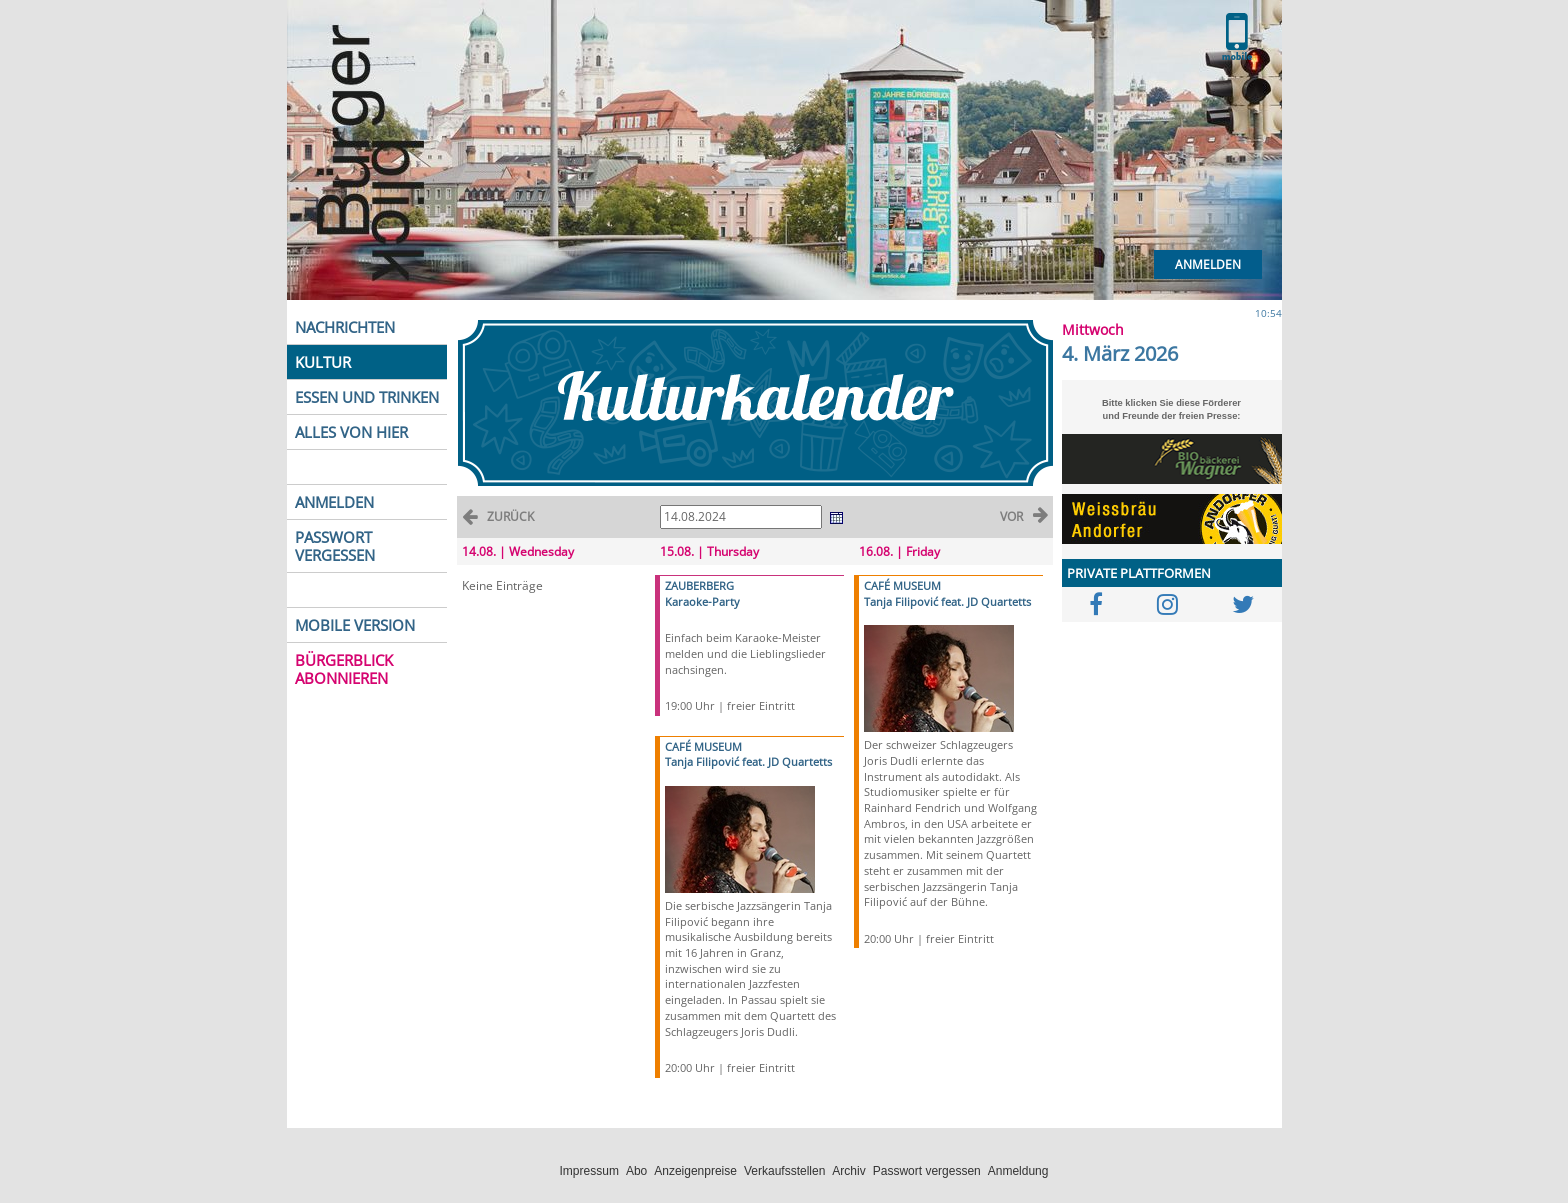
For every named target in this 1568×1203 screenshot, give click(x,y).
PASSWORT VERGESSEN (335, 546)
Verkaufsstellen (784, 1171)
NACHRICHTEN (345, 327)
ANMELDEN (334, 502)
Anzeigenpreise (695, 1171)
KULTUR (323, 362)
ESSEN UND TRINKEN (367, 397)
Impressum (589, 1171)
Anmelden (1208, 264)
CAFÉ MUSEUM (703, 746)
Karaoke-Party (702, 601)
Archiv (848, 1171)
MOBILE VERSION (355, 625)
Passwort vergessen (927, 1171)
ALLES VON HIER (351, 432)
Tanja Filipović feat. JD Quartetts (748, 761)
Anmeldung (1018, 1171)
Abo (636, 1171)
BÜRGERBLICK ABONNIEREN (344, 669)
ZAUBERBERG (699, 585)
